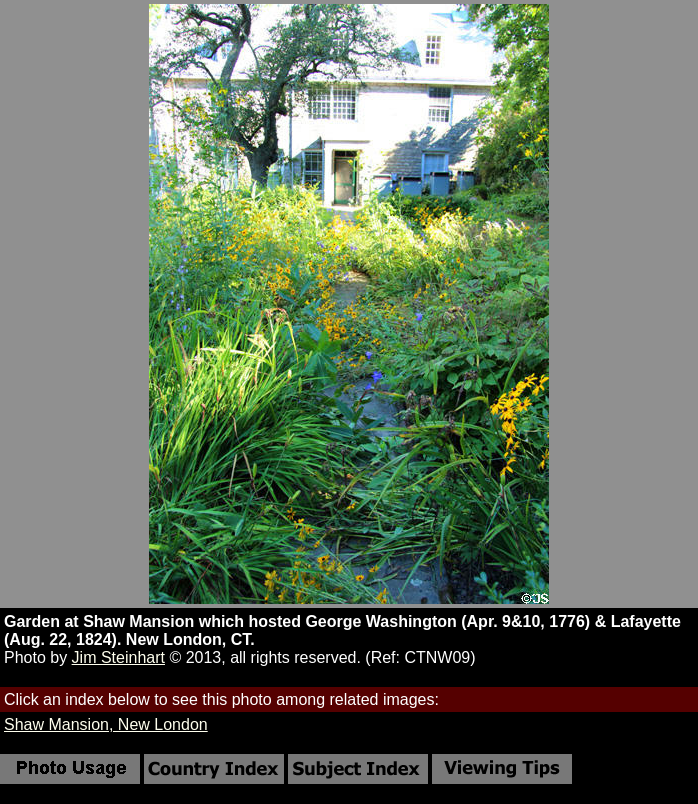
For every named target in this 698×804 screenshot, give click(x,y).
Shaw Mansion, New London (106, 724)
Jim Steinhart (118, 657)
